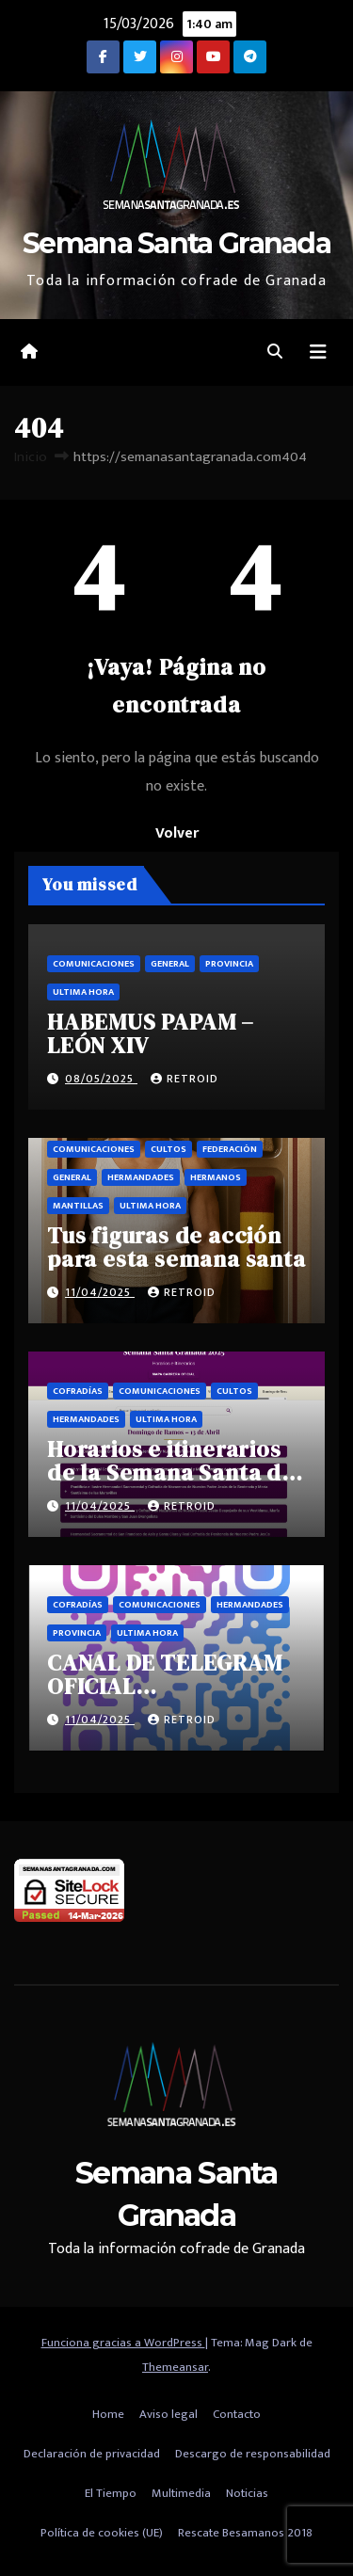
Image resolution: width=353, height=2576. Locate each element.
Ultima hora (83, 992)
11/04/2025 (100, 1292)
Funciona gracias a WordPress (123, 2342)
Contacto (237, 2414)
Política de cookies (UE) (101, 2532)
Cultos (168, 1149)
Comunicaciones (94, 963)
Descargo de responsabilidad (252, 2453)
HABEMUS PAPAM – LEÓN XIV (150, 1033)
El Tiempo (110, 2493)
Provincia (229, 963)
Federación (229, 1149)
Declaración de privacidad (92, 2453)
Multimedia (181, 2493)
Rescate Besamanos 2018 (245, 2532)
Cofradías (78, 1391)
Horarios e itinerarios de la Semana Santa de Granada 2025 (171, 1472)
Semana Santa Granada (176, 243)
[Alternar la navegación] (318, 352)
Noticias (247, 2493)
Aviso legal (168, 2414)
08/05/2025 (101, 1078)
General (170, 963)
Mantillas (78, 1205)
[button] (274, 352)
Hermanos (215, 1177)
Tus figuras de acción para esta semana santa (176, 1247)
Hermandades (140, 1177)
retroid (184, 1078)
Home (108, 2414)
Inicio (30, 457)
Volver (177, 833)
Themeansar (175, 2367)
